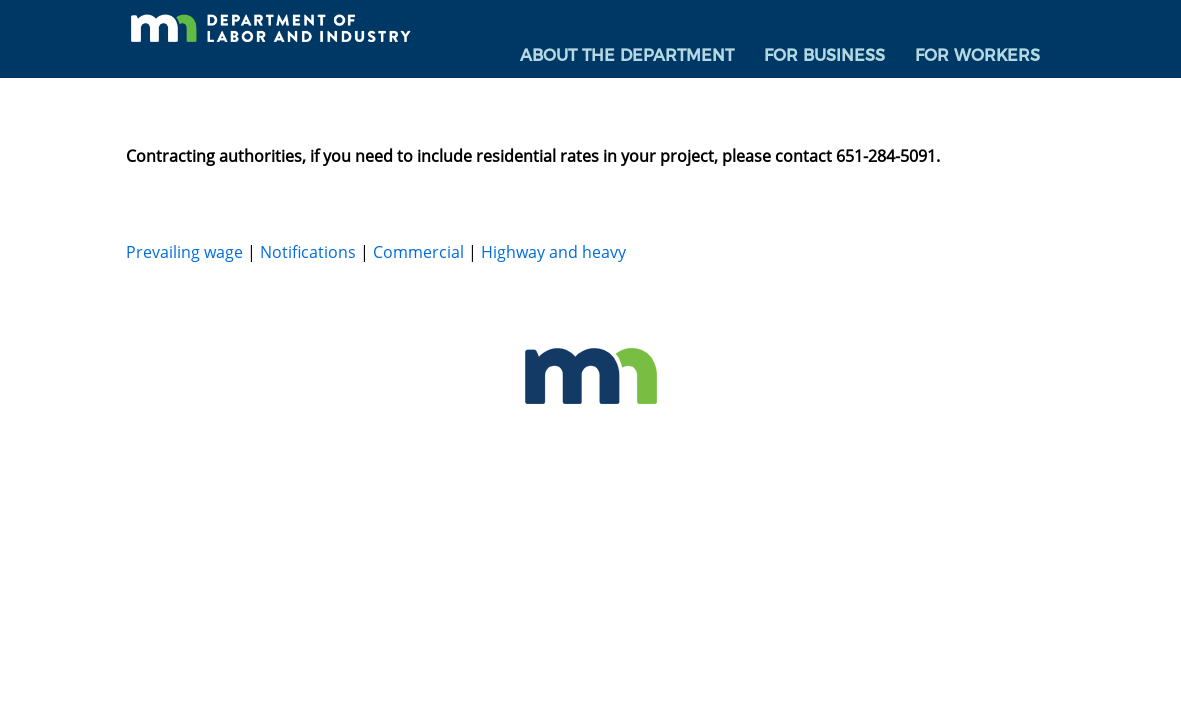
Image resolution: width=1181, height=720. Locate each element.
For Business (824, 55)
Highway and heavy (553, 252)
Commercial (418, 252)
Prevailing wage (184, 252)
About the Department (627, 55)
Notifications (308, 252)
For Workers (977, 55)
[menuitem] (627, 56)
